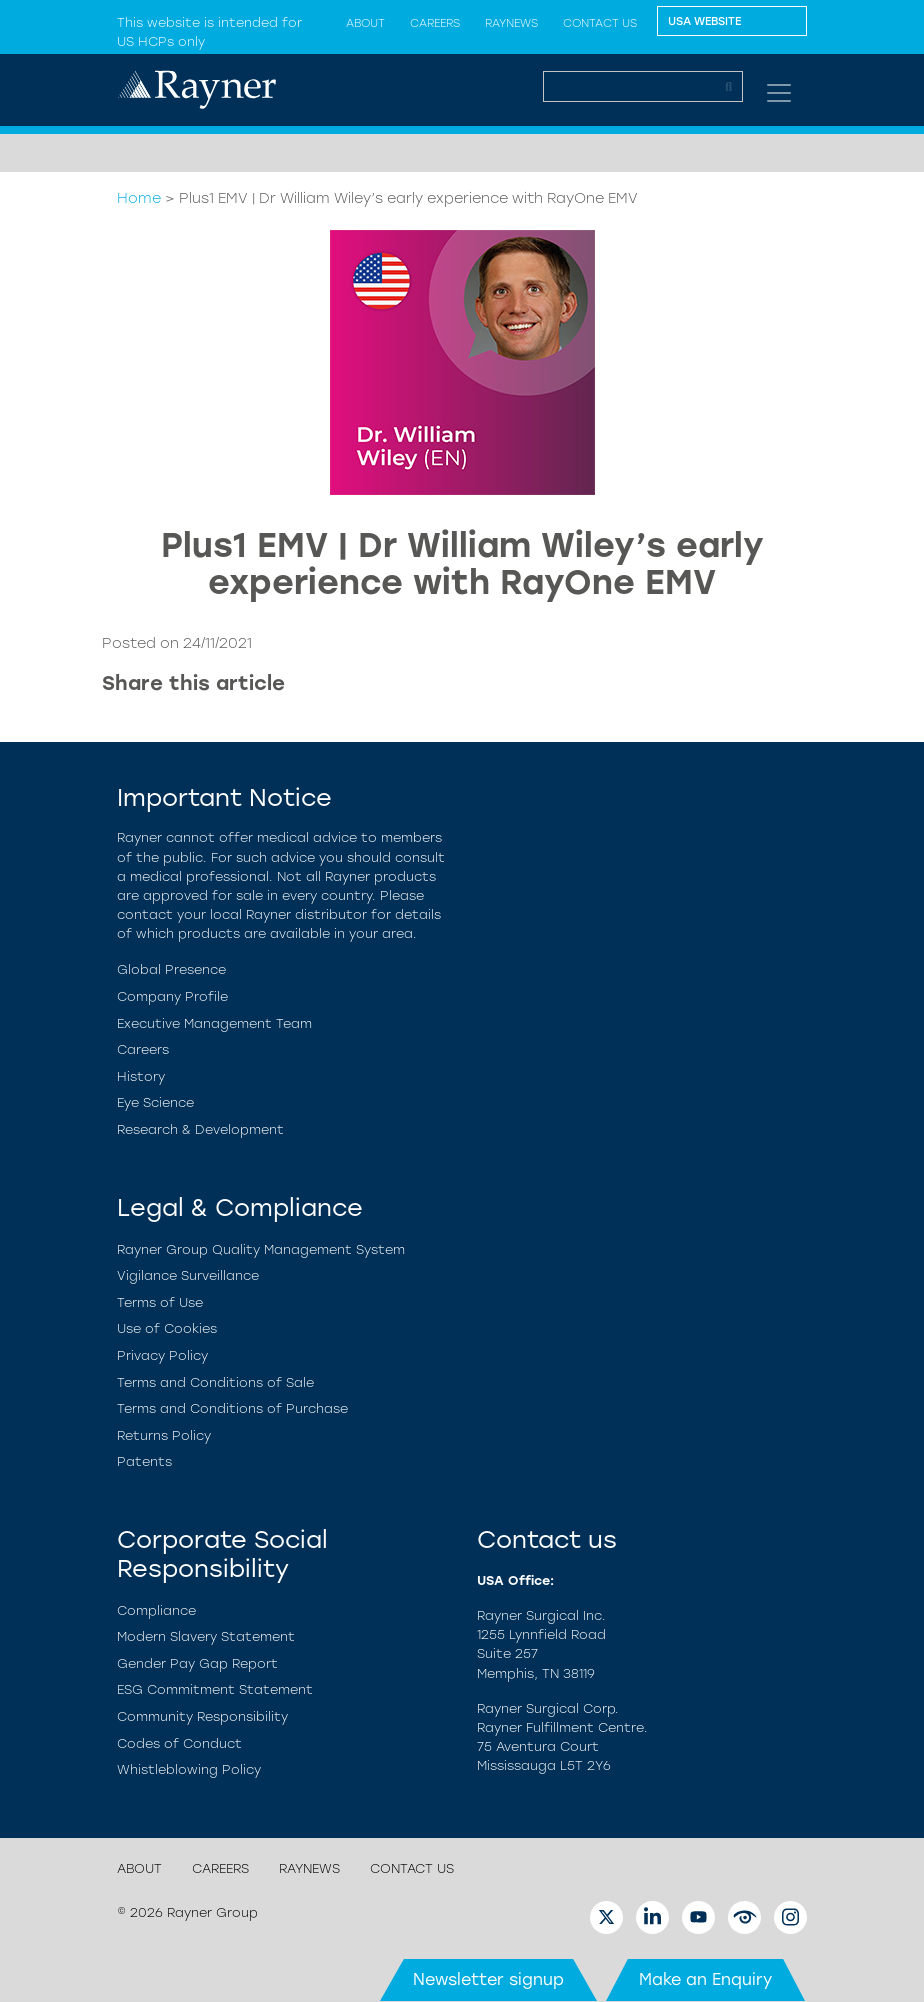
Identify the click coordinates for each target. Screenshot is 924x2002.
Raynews (511, 23)
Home (139, 198)
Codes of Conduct (179, 1743)
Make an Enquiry (705, 1979)
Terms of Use (160, 1302)
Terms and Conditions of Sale (215, 1382)
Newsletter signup (488, 1979)
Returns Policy (164, 1435)
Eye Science (155, 1102)
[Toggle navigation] (779, 93)
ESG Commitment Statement (215, 1689)
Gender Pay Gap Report (197, 1663)
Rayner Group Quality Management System (261, 1249)
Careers (435, 23)
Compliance (156, 1610)
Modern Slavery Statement (206, 1636)
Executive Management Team (214, 1023)
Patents (144, 1461)
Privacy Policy (162, 1355)
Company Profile (172, 996)
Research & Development (200, 1129)
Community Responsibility (202, 1716)
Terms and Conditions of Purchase (232, 1408)
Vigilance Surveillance (188, 1275)
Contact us (600, 23)
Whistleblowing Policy (189, 1769)
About (139, 1868)
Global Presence (171, 969)
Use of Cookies (167, 1328)
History (141, 1076)
